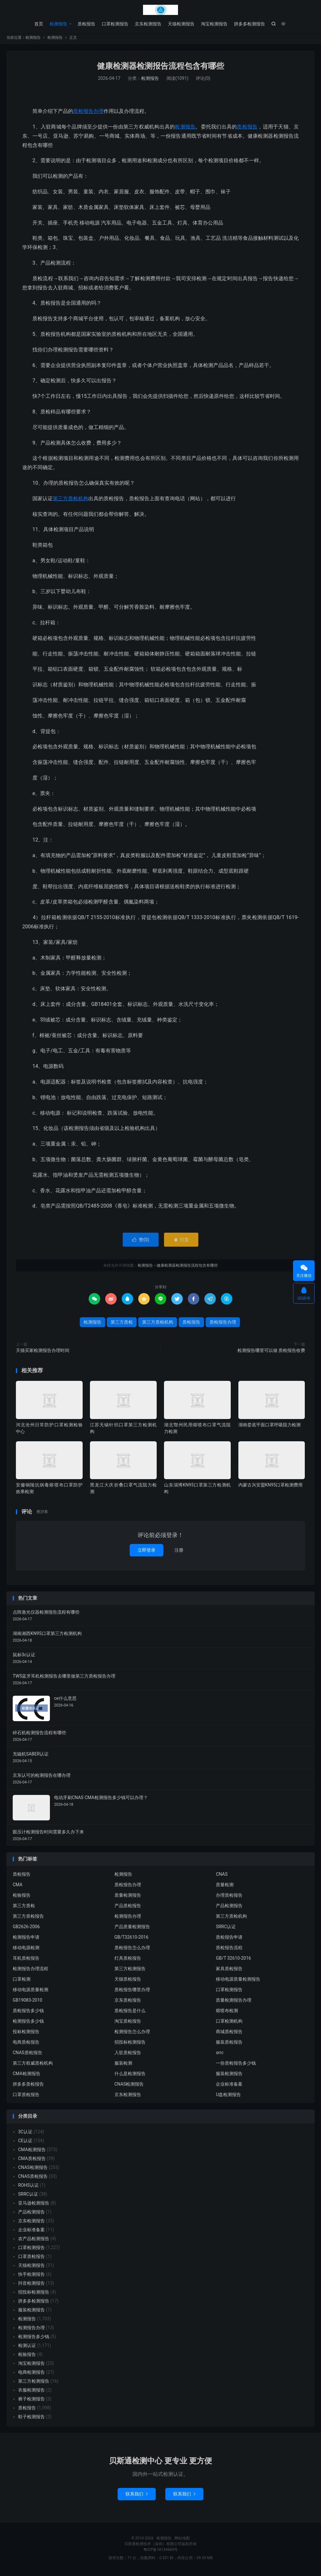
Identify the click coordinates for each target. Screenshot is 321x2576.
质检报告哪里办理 (132, 1992)
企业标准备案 (229, 2086)
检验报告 (22, 1898)
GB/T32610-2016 (131, 1939)
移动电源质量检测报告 (238, 1981)
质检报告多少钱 (28, 2013)
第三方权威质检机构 (33, 2065)
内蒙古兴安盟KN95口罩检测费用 (270, 1487)
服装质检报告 (229, 2044)
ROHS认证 (28, 2187)
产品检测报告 (229, 1908)
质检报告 (86, 23)
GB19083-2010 (27, 2002)
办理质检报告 (229, 1898)
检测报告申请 (26, 1939)
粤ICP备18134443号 (160, 2552)
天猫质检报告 (127, 1981)
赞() (140, 1242)
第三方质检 (122, 1324)
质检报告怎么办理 (132, 1950)
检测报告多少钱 (28, 2023)
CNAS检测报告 (129, 2086)
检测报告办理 (127, 1919)
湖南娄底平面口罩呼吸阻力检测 (269, 1427)
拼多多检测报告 (249, 23)
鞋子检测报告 (31, 2419)
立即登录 (146, 1552)
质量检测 (225, 1887)
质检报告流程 (229, 1950)
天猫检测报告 (181, 23)
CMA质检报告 (32, 2161)
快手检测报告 (31, 2276)
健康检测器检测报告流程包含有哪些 (160, 68)
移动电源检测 (26, 1950)
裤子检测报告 (31, 2401)
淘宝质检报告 (127, 2023)
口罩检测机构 (229, 2023)
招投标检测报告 (130, 2044)
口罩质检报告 (26, 2097)
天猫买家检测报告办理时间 (42, 1352)
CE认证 (25, 2143)
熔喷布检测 (227, 2013)
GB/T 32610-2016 (233, 1960)
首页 (38, 23)
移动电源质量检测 (30, 1992)
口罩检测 (22, 1981)
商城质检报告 (229, 2034)
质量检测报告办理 (233, 2002)
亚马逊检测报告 (33, 2205)
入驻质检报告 (127, 2055)
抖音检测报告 (31, 2285)
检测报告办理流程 (30, 1971)
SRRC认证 (226, 1929)
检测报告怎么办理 (132, 2034)
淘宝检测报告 (214, 23)
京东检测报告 (148, 23)
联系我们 (137, 2496)
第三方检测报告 (130, 1971)
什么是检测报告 (130, 2076)
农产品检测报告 (33, 2241)
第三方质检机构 (70, 501)
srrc (219, 2055)
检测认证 (27, 2348)
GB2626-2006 (26, 1929)
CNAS (222, 1877)
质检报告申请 (229, 1939)
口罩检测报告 (115, 23)
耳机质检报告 (26, 1960)
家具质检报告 (229, 1971)
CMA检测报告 (26, 2076)
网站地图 (182, 2540)
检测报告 (160, 10)
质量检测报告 (127, 1898)
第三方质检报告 (28, 1919)
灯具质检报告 (127, 1960)
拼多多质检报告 (28, 2086)
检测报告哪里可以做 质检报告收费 (271, 1352)
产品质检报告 (127, 1908)
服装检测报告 (229, 2076)
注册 (178, 1552)
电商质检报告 (26, 2044)
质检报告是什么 (130, 2013)
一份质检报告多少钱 (236, 2065)
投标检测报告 (26, 2034)
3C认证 (25, 2134)
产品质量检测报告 (132, 1929)
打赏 (181, 1242)
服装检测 (123, 2065)
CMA (18, 1887)
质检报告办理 (88, 114)
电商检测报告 (31, 2374)
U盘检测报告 (228, 2097)
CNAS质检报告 (27, 2055)
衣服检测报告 (31, 2392)
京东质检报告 (127, 2002)
